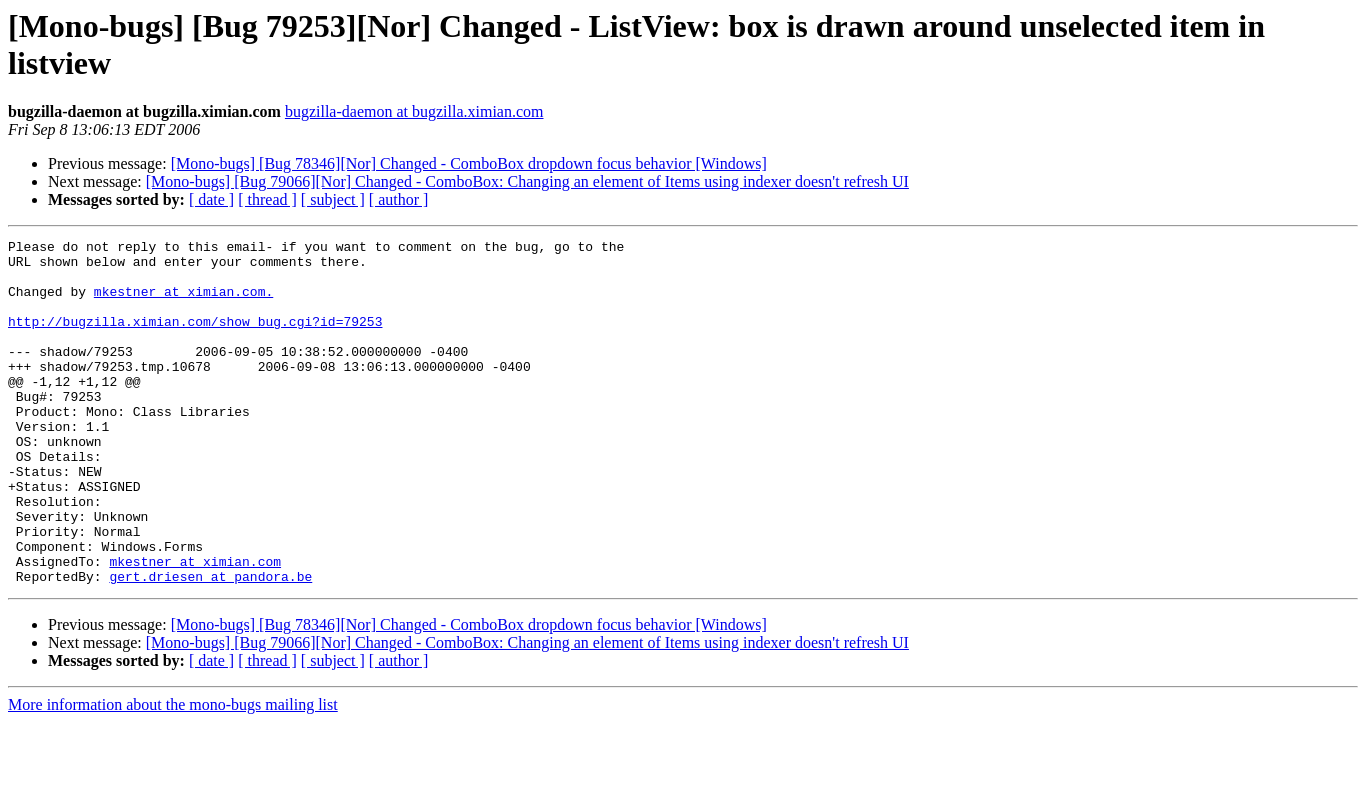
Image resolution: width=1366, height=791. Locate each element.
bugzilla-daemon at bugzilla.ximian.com (414, 111)
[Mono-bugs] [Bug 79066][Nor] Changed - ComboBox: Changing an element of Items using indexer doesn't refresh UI (527, 181)
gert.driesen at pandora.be (210, 645)
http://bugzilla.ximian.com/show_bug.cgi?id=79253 (195, 339)
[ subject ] (333, 199)
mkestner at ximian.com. (183, 303)
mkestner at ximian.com (195, 627)
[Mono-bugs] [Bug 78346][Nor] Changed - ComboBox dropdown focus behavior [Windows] (469, 163)
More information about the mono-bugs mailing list (173, 773)
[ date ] (211, 199)
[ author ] (399, 199)
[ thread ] (267, 199)
